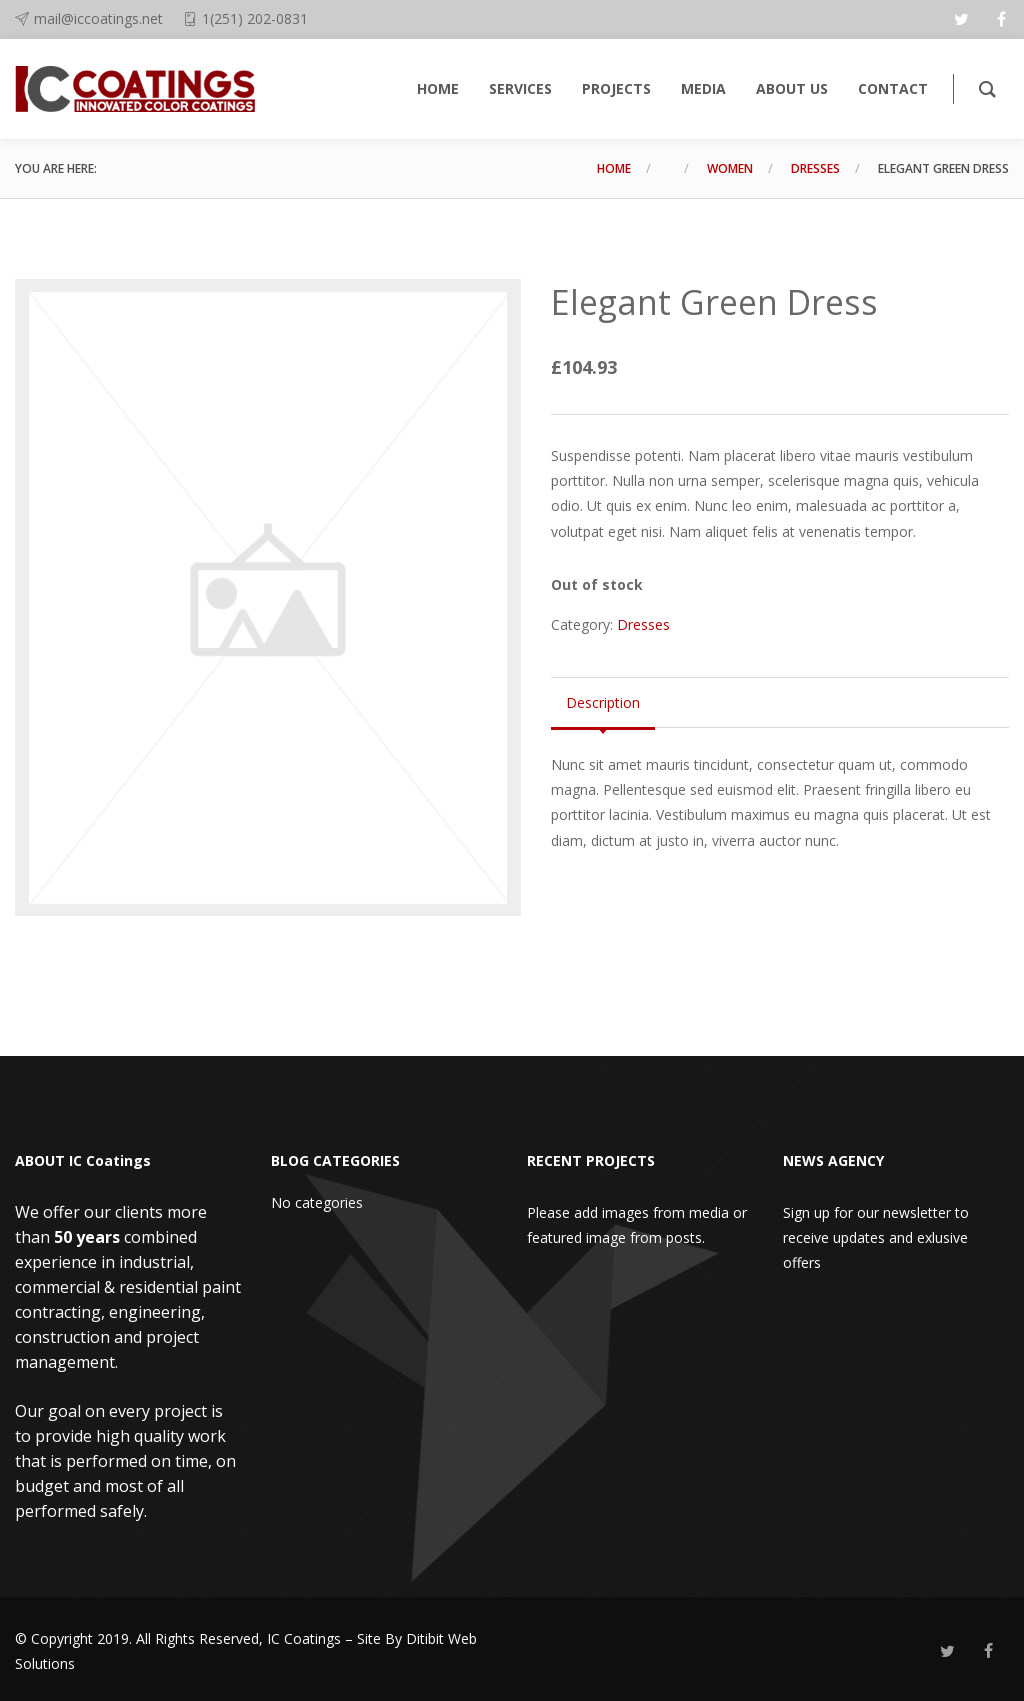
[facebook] (1001, 19)
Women (730, 168)
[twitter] (961, 19)
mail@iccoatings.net (98, 18)
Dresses (815, 168)
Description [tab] (603, 702)
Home (614, 168)
